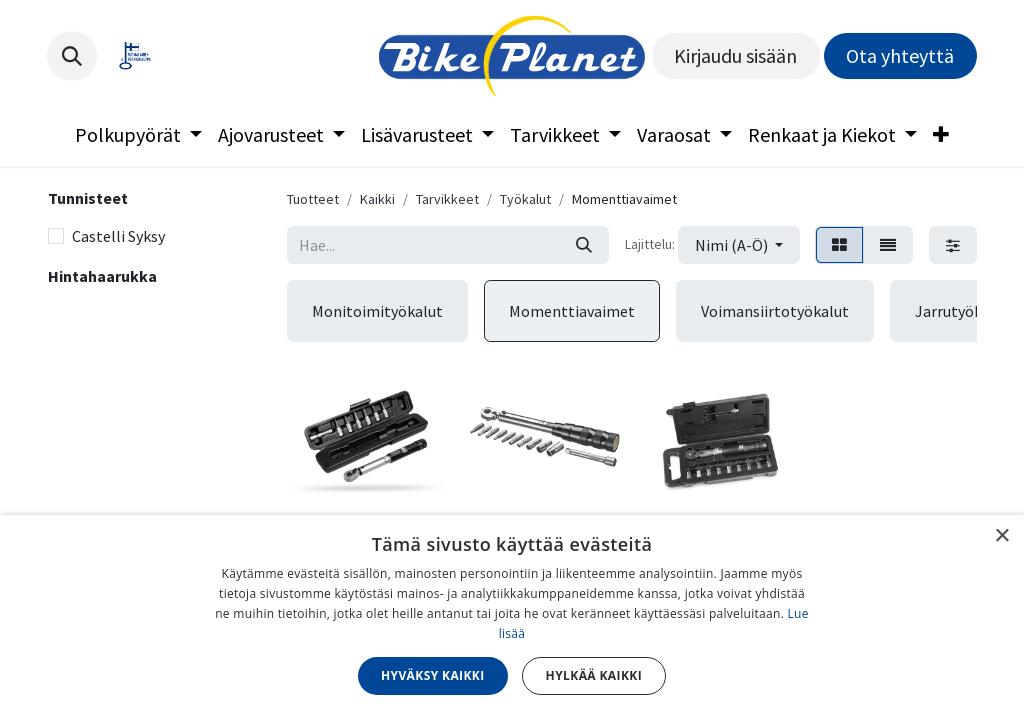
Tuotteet (313, 199)
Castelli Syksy (118, 236)
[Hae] (584, 245)
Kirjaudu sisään (735, 55)
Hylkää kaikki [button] (594, 675)
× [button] (1001, 536)
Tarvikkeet (447, 199)
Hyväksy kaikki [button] (433, 675)
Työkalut (525, 199)
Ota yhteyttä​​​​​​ (900, 55)
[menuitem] (138, 135)
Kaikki (377, 199)
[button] (72, 56)
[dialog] (512, 617)
